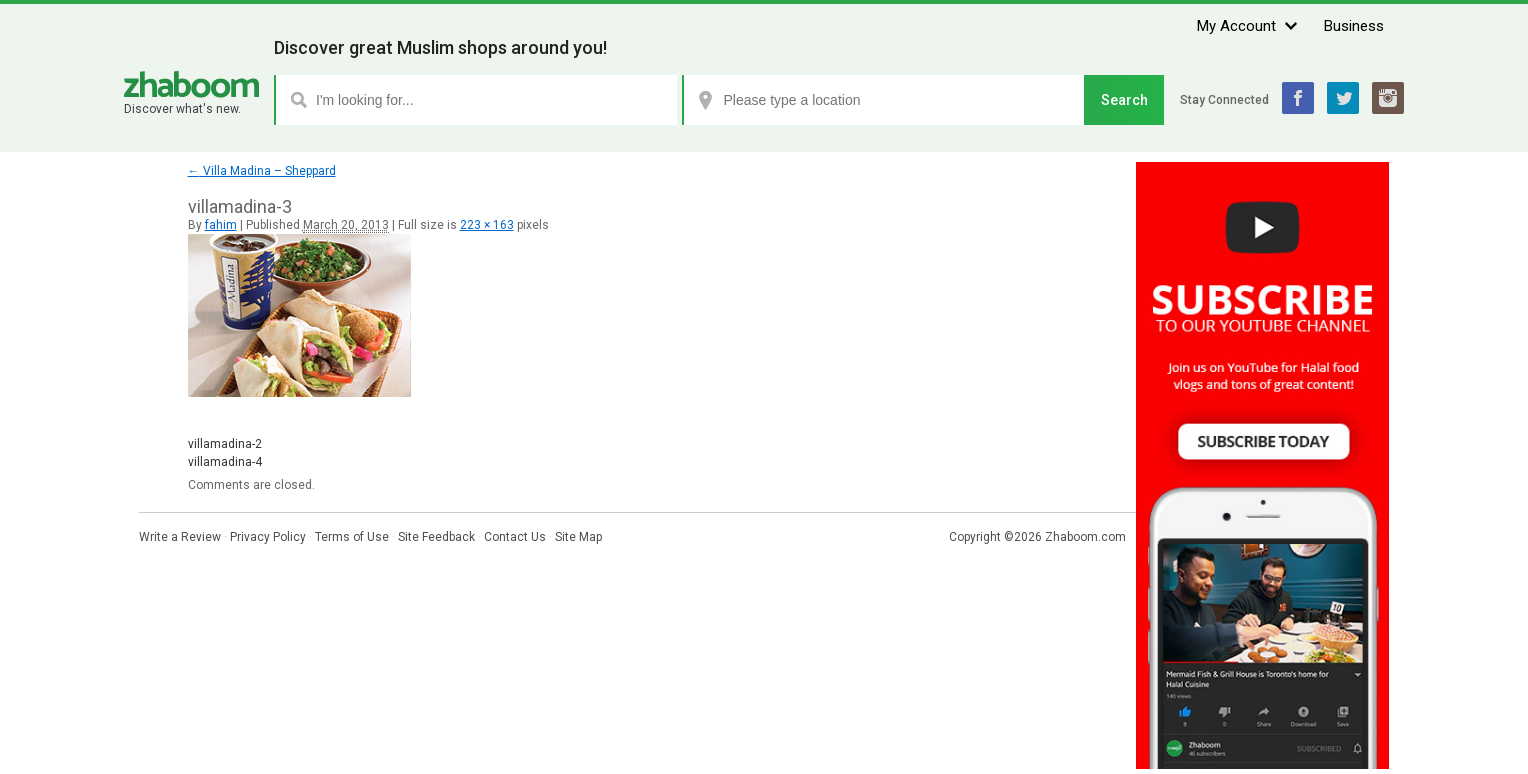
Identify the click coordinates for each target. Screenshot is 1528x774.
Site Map (578, 537)
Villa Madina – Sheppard (262, 171)
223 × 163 (487, 225)
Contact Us (515, 537)
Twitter (1343, 98)
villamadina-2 (225, 444)
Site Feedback (436, 537)
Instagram (1388, 98)
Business (1354, 26)
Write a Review (180, 537)
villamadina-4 (225, 462)
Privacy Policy (268, 537)
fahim (221, 225)
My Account (1236, 26)
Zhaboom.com (1085, 537)
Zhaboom (191, 84)
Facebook (1298, 98)
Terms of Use (352, 537)
